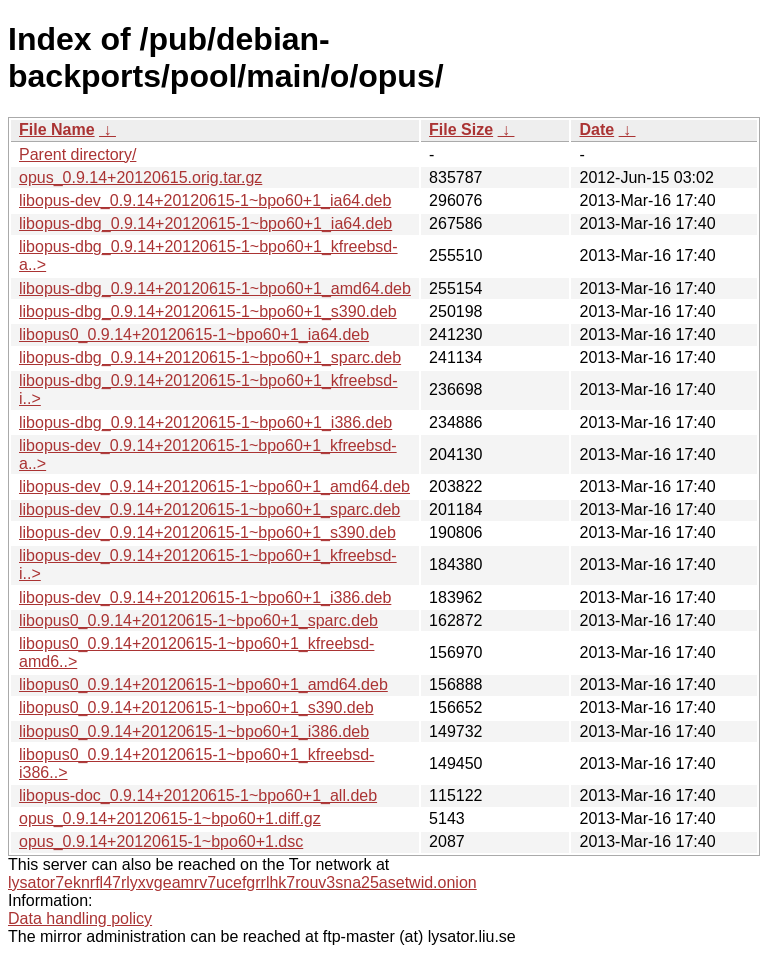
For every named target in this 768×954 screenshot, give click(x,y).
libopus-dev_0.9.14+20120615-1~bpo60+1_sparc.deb (209, 509)
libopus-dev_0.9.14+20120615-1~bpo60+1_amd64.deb (214, 486)
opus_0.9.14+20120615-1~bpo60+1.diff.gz (170, 818)
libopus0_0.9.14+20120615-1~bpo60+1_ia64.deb (194, 334)
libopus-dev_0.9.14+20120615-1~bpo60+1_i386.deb (205, 597)
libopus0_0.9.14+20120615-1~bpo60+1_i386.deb (194, 731)
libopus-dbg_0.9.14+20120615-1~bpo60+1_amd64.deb (215, 288)
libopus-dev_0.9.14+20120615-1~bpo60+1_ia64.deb (205, 200)
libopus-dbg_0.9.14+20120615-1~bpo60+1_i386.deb (205, 422)
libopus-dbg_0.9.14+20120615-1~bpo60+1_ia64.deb (205, 223)
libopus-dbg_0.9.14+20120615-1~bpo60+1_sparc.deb (210, 357)
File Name (57, 129)
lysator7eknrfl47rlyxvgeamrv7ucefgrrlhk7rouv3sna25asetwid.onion (242, 882)
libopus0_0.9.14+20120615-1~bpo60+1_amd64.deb (203, 684)
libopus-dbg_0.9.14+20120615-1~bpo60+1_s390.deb (208, 311)
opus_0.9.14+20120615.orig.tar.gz (140, 177)
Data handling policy (80, 918)
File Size (461, 129)
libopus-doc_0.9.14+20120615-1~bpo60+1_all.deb (198, 795)
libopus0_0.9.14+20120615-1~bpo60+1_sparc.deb (198, 620)
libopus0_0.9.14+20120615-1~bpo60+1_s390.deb (196, 707)
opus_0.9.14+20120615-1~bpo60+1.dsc (161, 841)
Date (596, 129)
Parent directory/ (77, 154)
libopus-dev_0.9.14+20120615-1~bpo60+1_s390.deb (207, 532)
